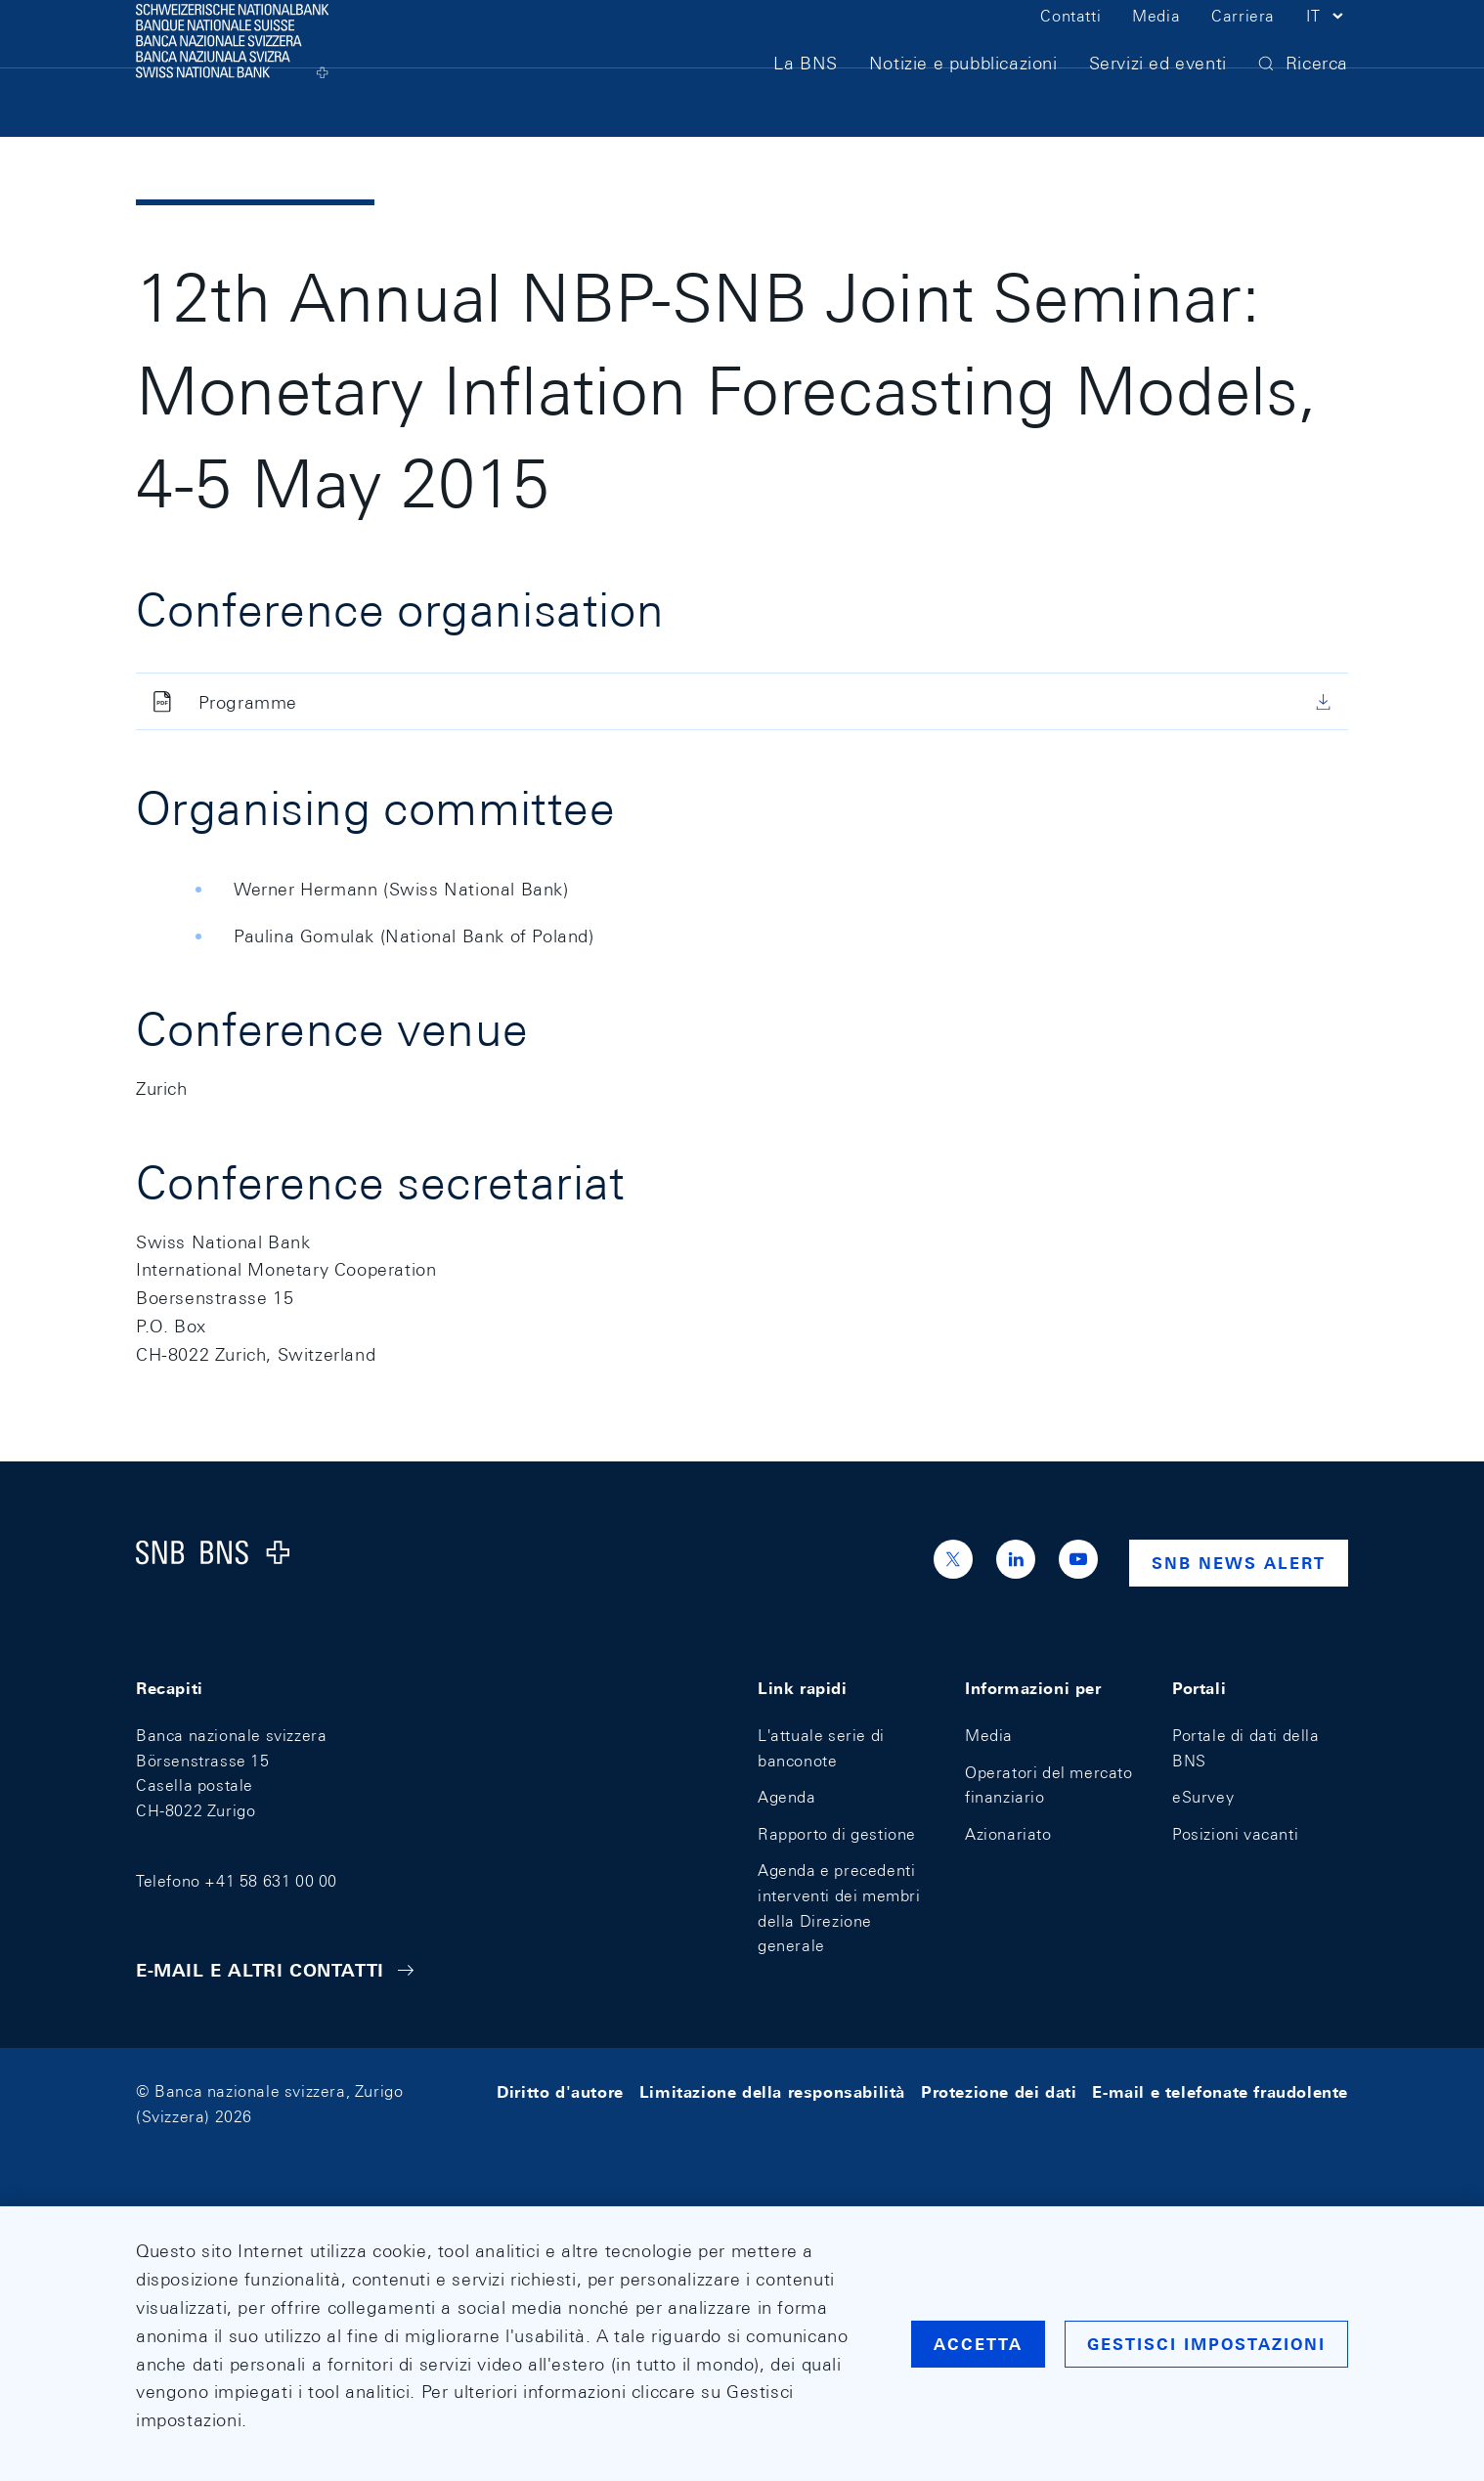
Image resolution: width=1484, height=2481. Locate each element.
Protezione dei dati (998, 2091)
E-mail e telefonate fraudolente (1220, 2091)
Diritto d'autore (560, 2091)
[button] (1327, 47)
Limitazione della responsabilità (772, 2091)
